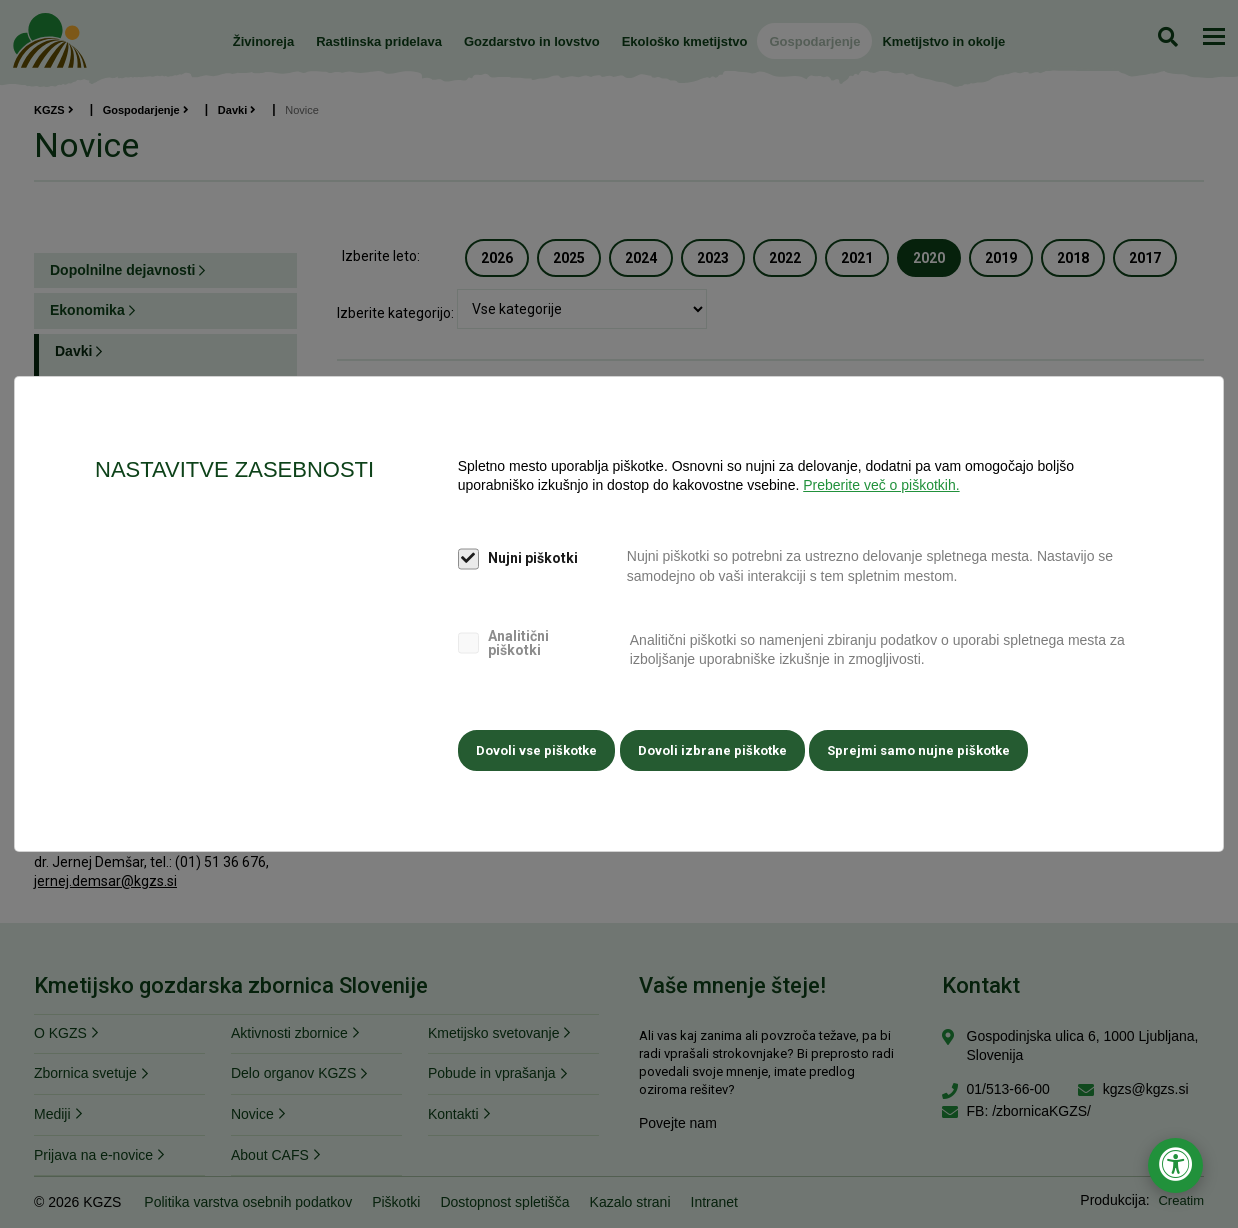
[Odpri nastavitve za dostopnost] (1175, 1165)
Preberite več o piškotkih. (881, 488)
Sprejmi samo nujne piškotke (929, 748)
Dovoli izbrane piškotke (717, 748)
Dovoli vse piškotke (536, 748)
